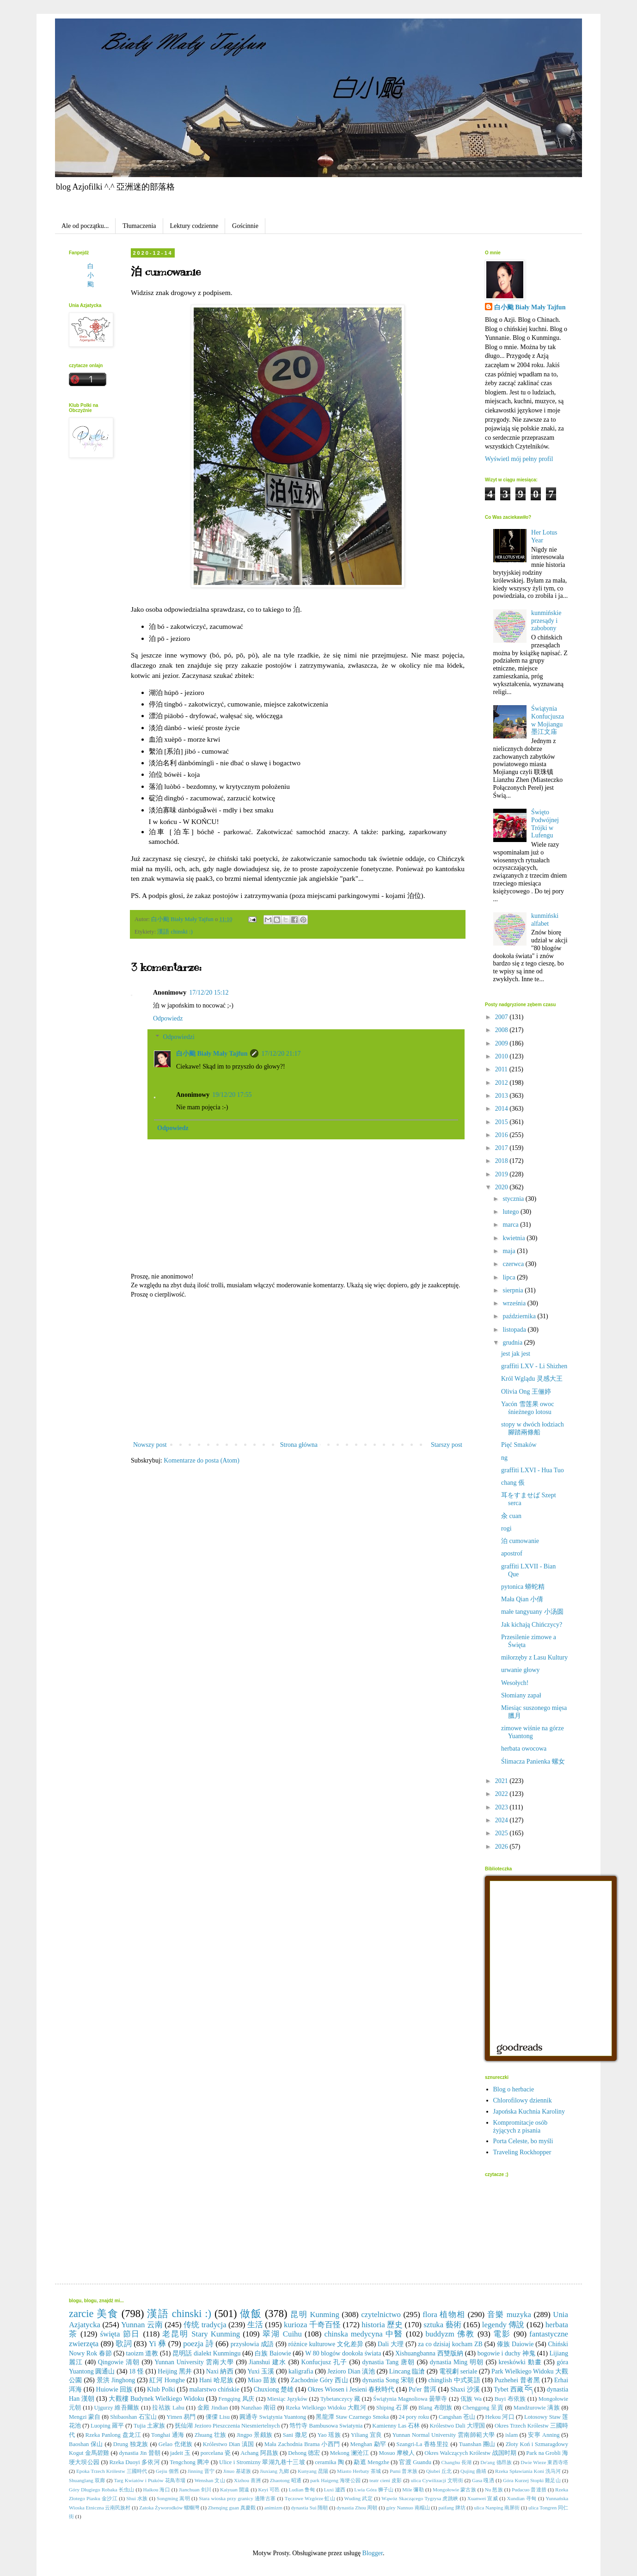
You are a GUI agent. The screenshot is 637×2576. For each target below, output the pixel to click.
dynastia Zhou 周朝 (357, 2507)
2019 (502, 1174)
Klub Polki (161, 2389)
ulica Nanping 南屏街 (497, 2507)
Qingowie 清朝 (119, 2362)
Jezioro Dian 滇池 (351, 2371)
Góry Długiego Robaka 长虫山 (101, 2489)
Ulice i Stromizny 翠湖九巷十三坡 (262, 2462)
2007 (502, 1017)
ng (504, 1457)
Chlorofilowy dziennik (522, 2100)
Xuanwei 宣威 (482, 2498)
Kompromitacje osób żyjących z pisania (520, 2126)
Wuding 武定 (358, 2498)
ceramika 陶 (329, 2462)
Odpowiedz (168, 1018)
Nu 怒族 (494, 2489)
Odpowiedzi (178, 1036)
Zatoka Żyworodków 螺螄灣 (169, 2507)
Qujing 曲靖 (473, 2471)
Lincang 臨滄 (407, 2371)
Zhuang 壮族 (211, 2435)
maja (509, 1251)
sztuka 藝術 (442, 2324)
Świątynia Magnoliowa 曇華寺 (410, 2399)
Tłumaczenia (139, 225)
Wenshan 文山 (210, 2480)
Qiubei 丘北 (439, 2471)
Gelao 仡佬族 (176, 2444)
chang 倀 (513, 1482)
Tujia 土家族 (149, 2425)
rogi (506, 1528)
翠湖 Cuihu (282, 2334)
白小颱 (90, 275)
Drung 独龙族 (130, 2444)
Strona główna (299, 1444)
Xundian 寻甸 (521, 2498)
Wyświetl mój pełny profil (519, 458)
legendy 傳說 (503, 2324)
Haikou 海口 (156, 2489)
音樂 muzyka (509, 2314)
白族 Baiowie (273, 2353)
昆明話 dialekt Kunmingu (206, 2353)
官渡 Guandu (415, 2462)
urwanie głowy (520, 1669)
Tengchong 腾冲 (189, 2462)
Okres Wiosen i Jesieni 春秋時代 (351, 2389)
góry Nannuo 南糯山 (408, 2507)
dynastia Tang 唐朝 (388, 2362)
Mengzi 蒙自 (84, 2417)
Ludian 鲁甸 (302, 2489)
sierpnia (513, 1290)
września (514, 1303)
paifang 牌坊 (451, 2507)
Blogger (372, 2553)
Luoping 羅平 (107, 2425)
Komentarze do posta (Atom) (201, 1460)
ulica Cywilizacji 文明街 (437, 2480)
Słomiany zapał (521, 1695)
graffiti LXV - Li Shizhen (534, 1366)
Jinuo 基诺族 (237, 2471)
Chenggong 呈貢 (483, 2407)
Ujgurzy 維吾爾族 (116, 2407)
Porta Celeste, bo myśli (523, 2141)
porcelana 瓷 (216, 2453)
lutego (511, 1211)
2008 (502, 1030)
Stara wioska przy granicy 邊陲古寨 (237, 2498)
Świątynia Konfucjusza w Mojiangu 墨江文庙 (547, 720)
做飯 (251, 2313)
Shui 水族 (136, 2498)
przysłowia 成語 (252, 2344)
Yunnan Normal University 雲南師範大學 (443, 2435)
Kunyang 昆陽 (313, 2471)
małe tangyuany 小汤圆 (532, 1611)
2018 (502, 1160)
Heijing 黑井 (175, 2371)
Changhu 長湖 (456, 2462)
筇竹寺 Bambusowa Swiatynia (325, 2425)
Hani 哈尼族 (216, 2380)
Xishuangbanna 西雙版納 (429, 2353)
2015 (502, 1122)
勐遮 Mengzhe (371, 2462)
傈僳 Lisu (218, 2417)
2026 (502, 1846)
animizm (273, 2507)
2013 (502, 1095)
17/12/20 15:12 (208, 992)
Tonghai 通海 (167, 2435)
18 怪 (136, 2371)
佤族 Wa (471, 2399)
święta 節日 (120, 2334)
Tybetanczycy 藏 (340, 2399)
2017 (502, 1147)
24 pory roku (413, 2417)
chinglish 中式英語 (454, 2380)
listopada (514, 1329)
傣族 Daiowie (515, 2344)
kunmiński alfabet (544, 919)
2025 (502, 1833)
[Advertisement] (297, 1369)
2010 (502, 1056)
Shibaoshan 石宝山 (133, 2417)
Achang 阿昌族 (259, 2453)
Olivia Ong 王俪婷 (526, 1391)
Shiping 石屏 (392, 2407)
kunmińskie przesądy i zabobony (546, 620)
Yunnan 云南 (142, 2324)
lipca (509, 1277)
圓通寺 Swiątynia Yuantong (272, 2417)
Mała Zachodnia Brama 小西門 (302, 2444)
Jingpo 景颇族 (255, 2435)
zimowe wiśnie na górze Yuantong (532, 1732)
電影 (502, 2334)
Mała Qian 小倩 (522, 1599)
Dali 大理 (391, 2344)
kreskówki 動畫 (520, 2362)
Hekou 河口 (499, 2417)
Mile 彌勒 (413, 2489)
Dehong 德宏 (304, 2453)
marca (511, 1224)
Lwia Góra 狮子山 (373, 2489)
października (519, 1316)
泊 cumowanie (520, 1540)
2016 (502, 1134)
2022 (502, 1793)
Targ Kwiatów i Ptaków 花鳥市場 (150, 2480)
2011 (502, 1069)
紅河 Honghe (167, 2380)
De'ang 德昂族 (496, 2462)
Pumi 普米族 (403, 2471)
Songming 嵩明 (173, 2498)
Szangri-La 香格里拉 (422, 2444)
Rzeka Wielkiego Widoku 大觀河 (326, 2407)
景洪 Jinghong (116, 2380)
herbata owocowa (523, 1748)
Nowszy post (150, 1444)
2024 (502, 1820)
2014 (502, 1108)
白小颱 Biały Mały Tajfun (211, 1053)
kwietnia (514, 1238)
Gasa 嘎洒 (483, 2480)
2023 (502, 1807)
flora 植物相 (444, 2314)
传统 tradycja (205, 2324)
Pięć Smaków (519, 1444)
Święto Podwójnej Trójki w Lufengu (545, 824)
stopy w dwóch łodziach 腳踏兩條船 (532, 1428)
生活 (255, 2324)
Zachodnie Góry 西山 (319, 2380)
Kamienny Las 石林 (396, 2425)
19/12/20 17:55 (231, 1094)
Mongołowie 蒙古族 (454, 2489)
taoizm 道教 (142, 2353)
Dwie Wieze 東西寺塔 (544, 2462)
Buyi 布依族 (510, 2399)
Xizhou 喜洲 (247, 2480)
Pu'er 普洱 (422, 2389)
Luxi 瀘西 (335, 2489)
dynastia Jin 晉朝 (139, 2453)
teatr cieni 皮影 (385, 2480)
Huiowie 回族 (114, 2389)
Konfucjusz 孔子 (324, 2362)
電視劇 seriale (458, 2371)
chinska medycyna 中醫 (363, 2334)
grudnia (513, 1342)
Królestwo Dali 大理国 (457, 2425)
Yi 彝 (157, 2343)
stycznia (513, 1198)
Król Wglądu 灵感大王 (532, 1378)
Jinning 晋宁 (201, 2471)
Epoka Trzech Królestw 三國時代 (111, 2471)
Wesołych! (515, 1682)
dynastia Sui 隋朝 (309, 2507)
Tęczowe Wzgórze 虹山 (310, 2498)
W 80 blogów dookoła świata (343, 2353)
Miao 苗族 (262, 2380)
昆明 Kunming (314, 2314)
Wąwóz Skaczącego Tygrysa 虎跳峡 (419, 2498)
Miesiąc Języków (287, 2399)
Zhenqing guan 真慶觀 (232, 2507)
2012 (502, 1082)
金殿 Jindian (212, 2407)
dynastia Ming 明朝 (457, 2362)
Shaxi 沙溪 (465, 2389)
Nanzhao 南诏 (258, 2407)
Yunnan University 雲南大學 (193, 2362)
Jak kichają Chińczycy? (531, 1624)
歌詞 (124, 2343)
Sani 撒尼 (295, 2435)
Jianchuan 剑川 (195, 2489)
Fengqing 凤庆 (236, 2399)
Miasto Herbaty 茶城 (359, 2471)
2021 (502, 1780)
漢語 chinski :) (174, 931)
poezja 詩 (198, 2343)
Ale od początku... (85, 225)
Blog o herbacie (513, 2089)
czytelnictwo (381, 2314)
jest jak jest (515, 1353)
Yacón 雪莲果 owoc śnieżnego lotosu (527, 1408)
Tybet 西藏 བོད (513, 2389)
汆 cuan (511, 1515)
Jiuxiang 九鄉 (274, 2471)
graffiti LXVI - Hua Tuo (532, 1470)
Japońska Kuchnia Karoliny (529, 2111)
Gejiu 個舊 (167, 2471)
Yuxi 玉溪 (260, 2371)
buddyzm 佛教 (449, 2334)
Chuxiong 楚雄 (273, 2389)
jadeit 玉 (180, 2453)
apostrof (511, 1553)
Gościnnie (245, 225)
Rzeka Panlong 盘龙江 (113, 2435)
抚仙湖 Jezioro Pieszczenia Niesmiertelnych (227, 2425)
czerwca (513, 1263)
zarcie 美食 (93, 2313)
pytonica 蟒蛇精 (523, 1586)
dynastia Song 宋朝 (388, 2380)
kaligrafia (300, 2371)
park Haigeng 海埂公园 (335, 2480)
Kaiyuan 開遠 (234, 2489)
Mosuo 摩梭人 (397, 2453)
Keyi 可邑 (269, 2489)
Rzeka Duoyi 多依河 (134, 2462)
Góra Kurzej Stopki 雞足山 (532, 2480)
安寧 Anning (543, 2435)
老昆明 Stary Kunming (201, 2334)
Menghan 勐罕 (368, 2444)
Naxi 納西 (219, 2371)
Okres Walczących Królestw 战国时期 (470, 2453)
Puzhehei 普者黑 (517, 2380)
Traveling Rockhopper (522, 2152)
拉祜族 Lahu (168, 2407)
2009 (502, 1043)
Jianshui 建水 (267, 2362)
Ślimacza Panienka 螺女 (533, 1761)
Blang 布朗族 (435, 2407)
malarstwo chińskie (214, 2389)
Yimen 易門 (181, 2417)
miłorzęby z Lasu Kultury (534, 1657)
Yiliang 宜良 (366, 2435)
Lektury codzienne (194, 225)
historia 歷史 (382, 2324)
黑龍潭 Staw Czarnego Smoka (352, 2417)
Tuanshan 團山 (477, 2444)
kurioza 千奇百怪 (312, 2324)
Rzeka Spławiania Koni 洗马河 (528, 2471)
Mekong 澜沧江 (349, 2453)
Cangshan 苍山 (457, 2417)
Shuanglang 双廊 (87, 2480)
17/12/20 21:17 (280, 1053)
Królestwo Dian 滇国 (228, 2444)
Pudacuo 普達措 (529, 2489)
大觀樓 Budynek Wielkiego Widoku (156, 2398)
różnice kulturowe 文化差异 (325, 2344)
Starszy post (446, 1444)
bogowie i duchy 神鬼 (506, 2353)
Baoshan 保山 (86, 2444)
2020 (502, 1187)
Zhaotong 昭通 (285, 2480)
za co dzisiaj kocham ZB (450, 2344)
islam (511, 2435)
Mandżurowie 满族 (537, 2407)
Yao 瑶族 (329, 2435)
